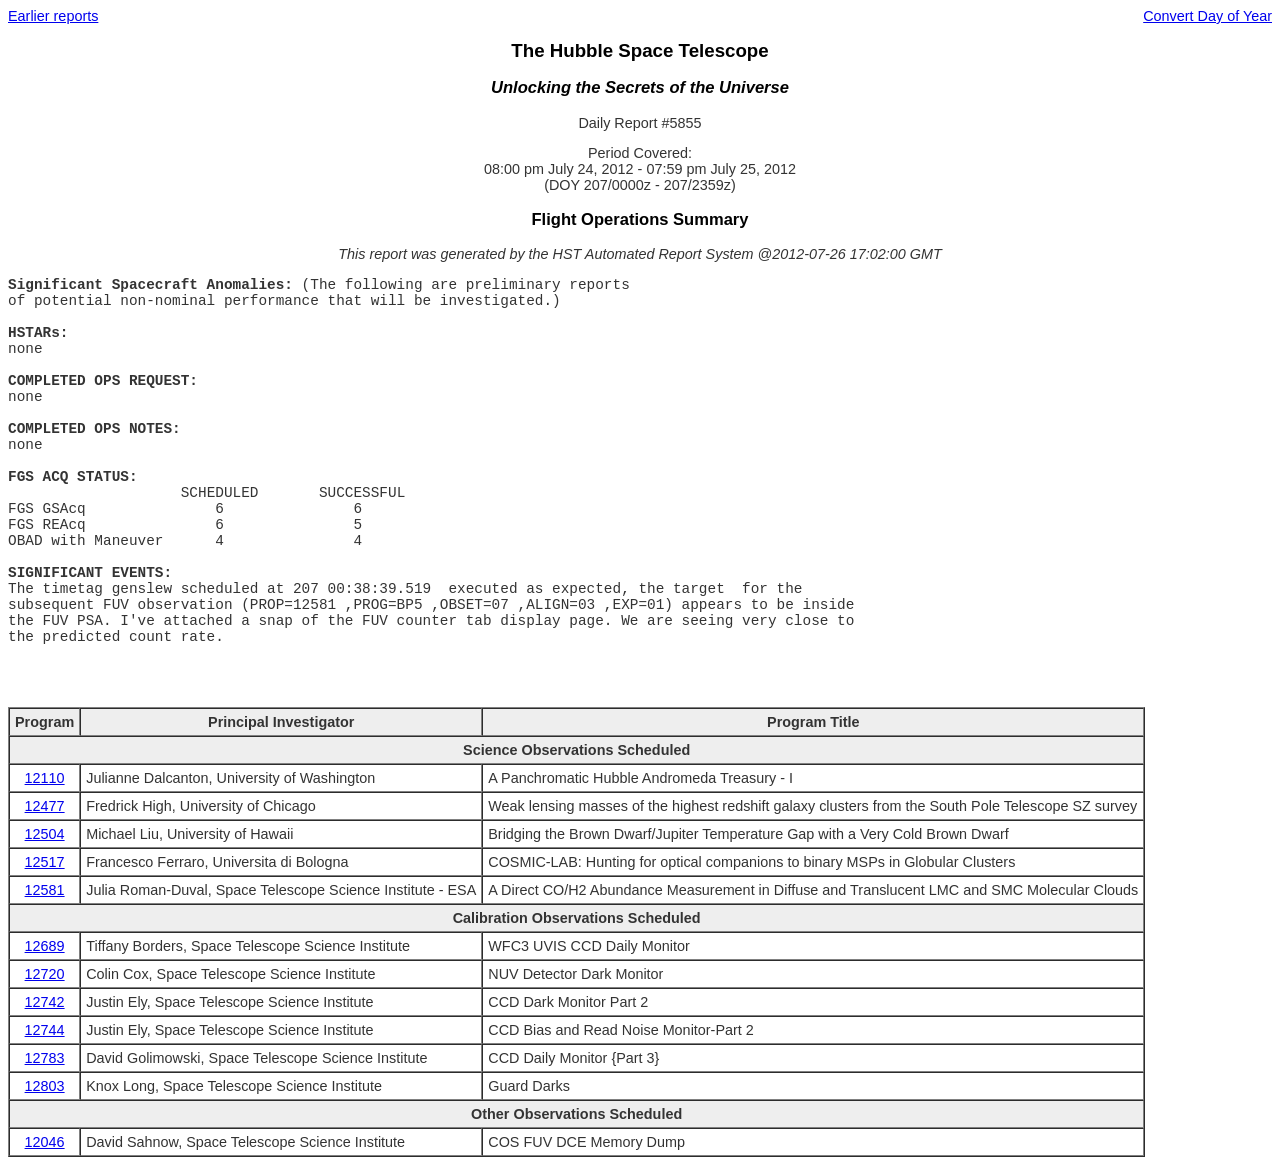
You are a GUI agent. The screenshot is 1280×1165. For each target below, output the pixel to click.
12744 (45, 1030)
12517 (45, 862)
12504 (45, 834)
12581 (45, 890)
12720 (45, 974)
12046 (45, 1142)
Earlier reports (53, 16)
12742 (45, 1002)
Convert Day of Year (1207, 16)
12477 (45, 806)
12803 (45, 1086)
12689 (45, 946)
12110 (45, 778)
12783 (45, 1058)
